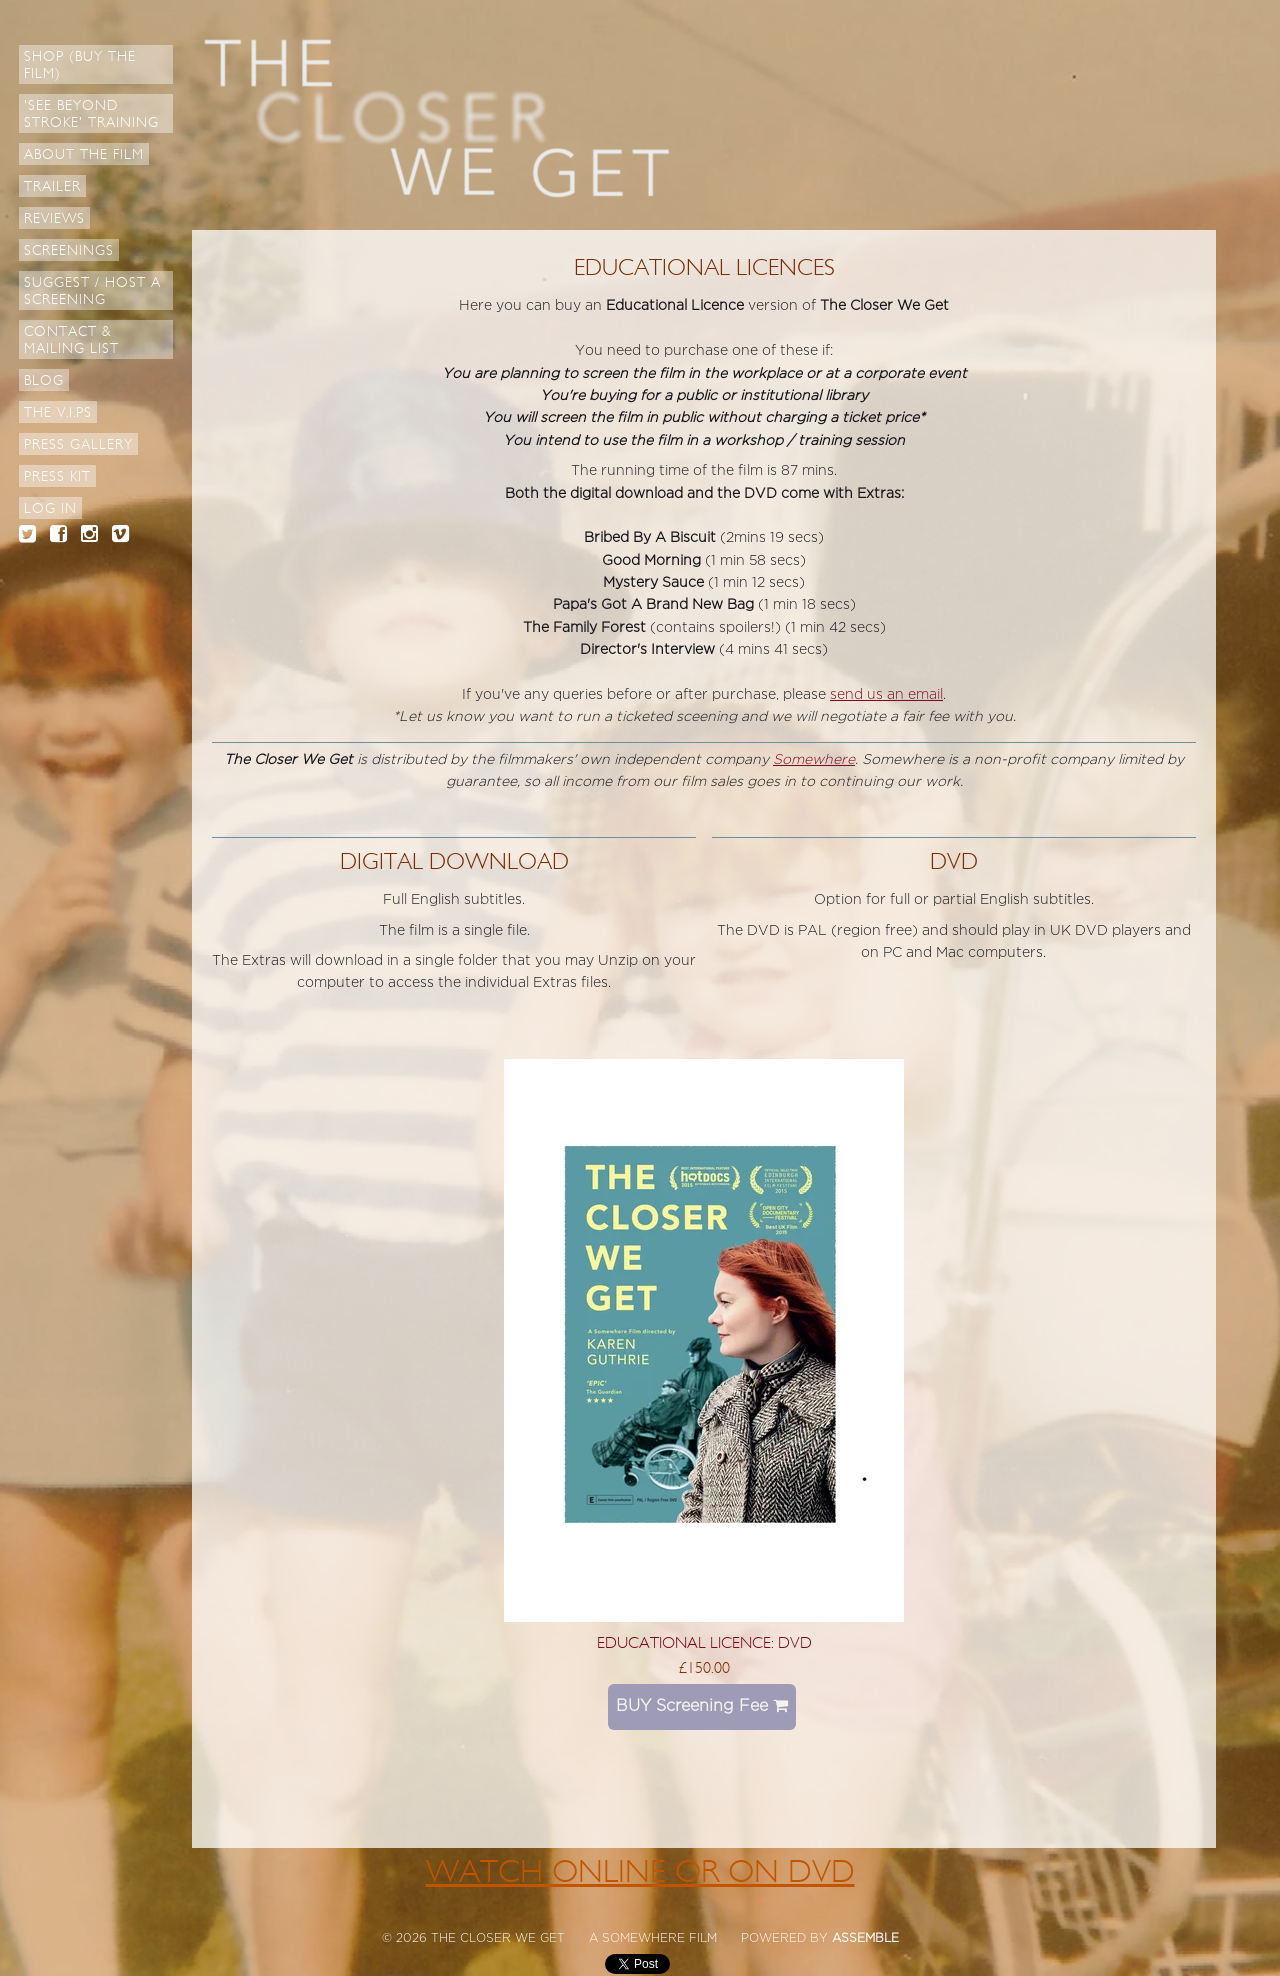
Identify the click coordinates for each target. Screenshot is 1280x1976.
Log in (50, 508)
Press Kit (57, 476)
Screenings (69, 250)
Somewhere (814, 759)
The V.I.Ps (58, 412)
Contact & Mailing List (71, 340)
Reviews (54, 218)
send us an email (886, 694)
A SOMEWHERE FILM (653, 1938)
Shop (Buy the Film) (80, 65)
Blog (44, 380)
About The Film (84, 154)
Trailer (52, 186)
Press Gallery (78, 444)
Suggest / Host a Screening (92, 291)
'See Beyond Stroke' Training (91, 114)
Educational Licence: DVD (704, 1642)
